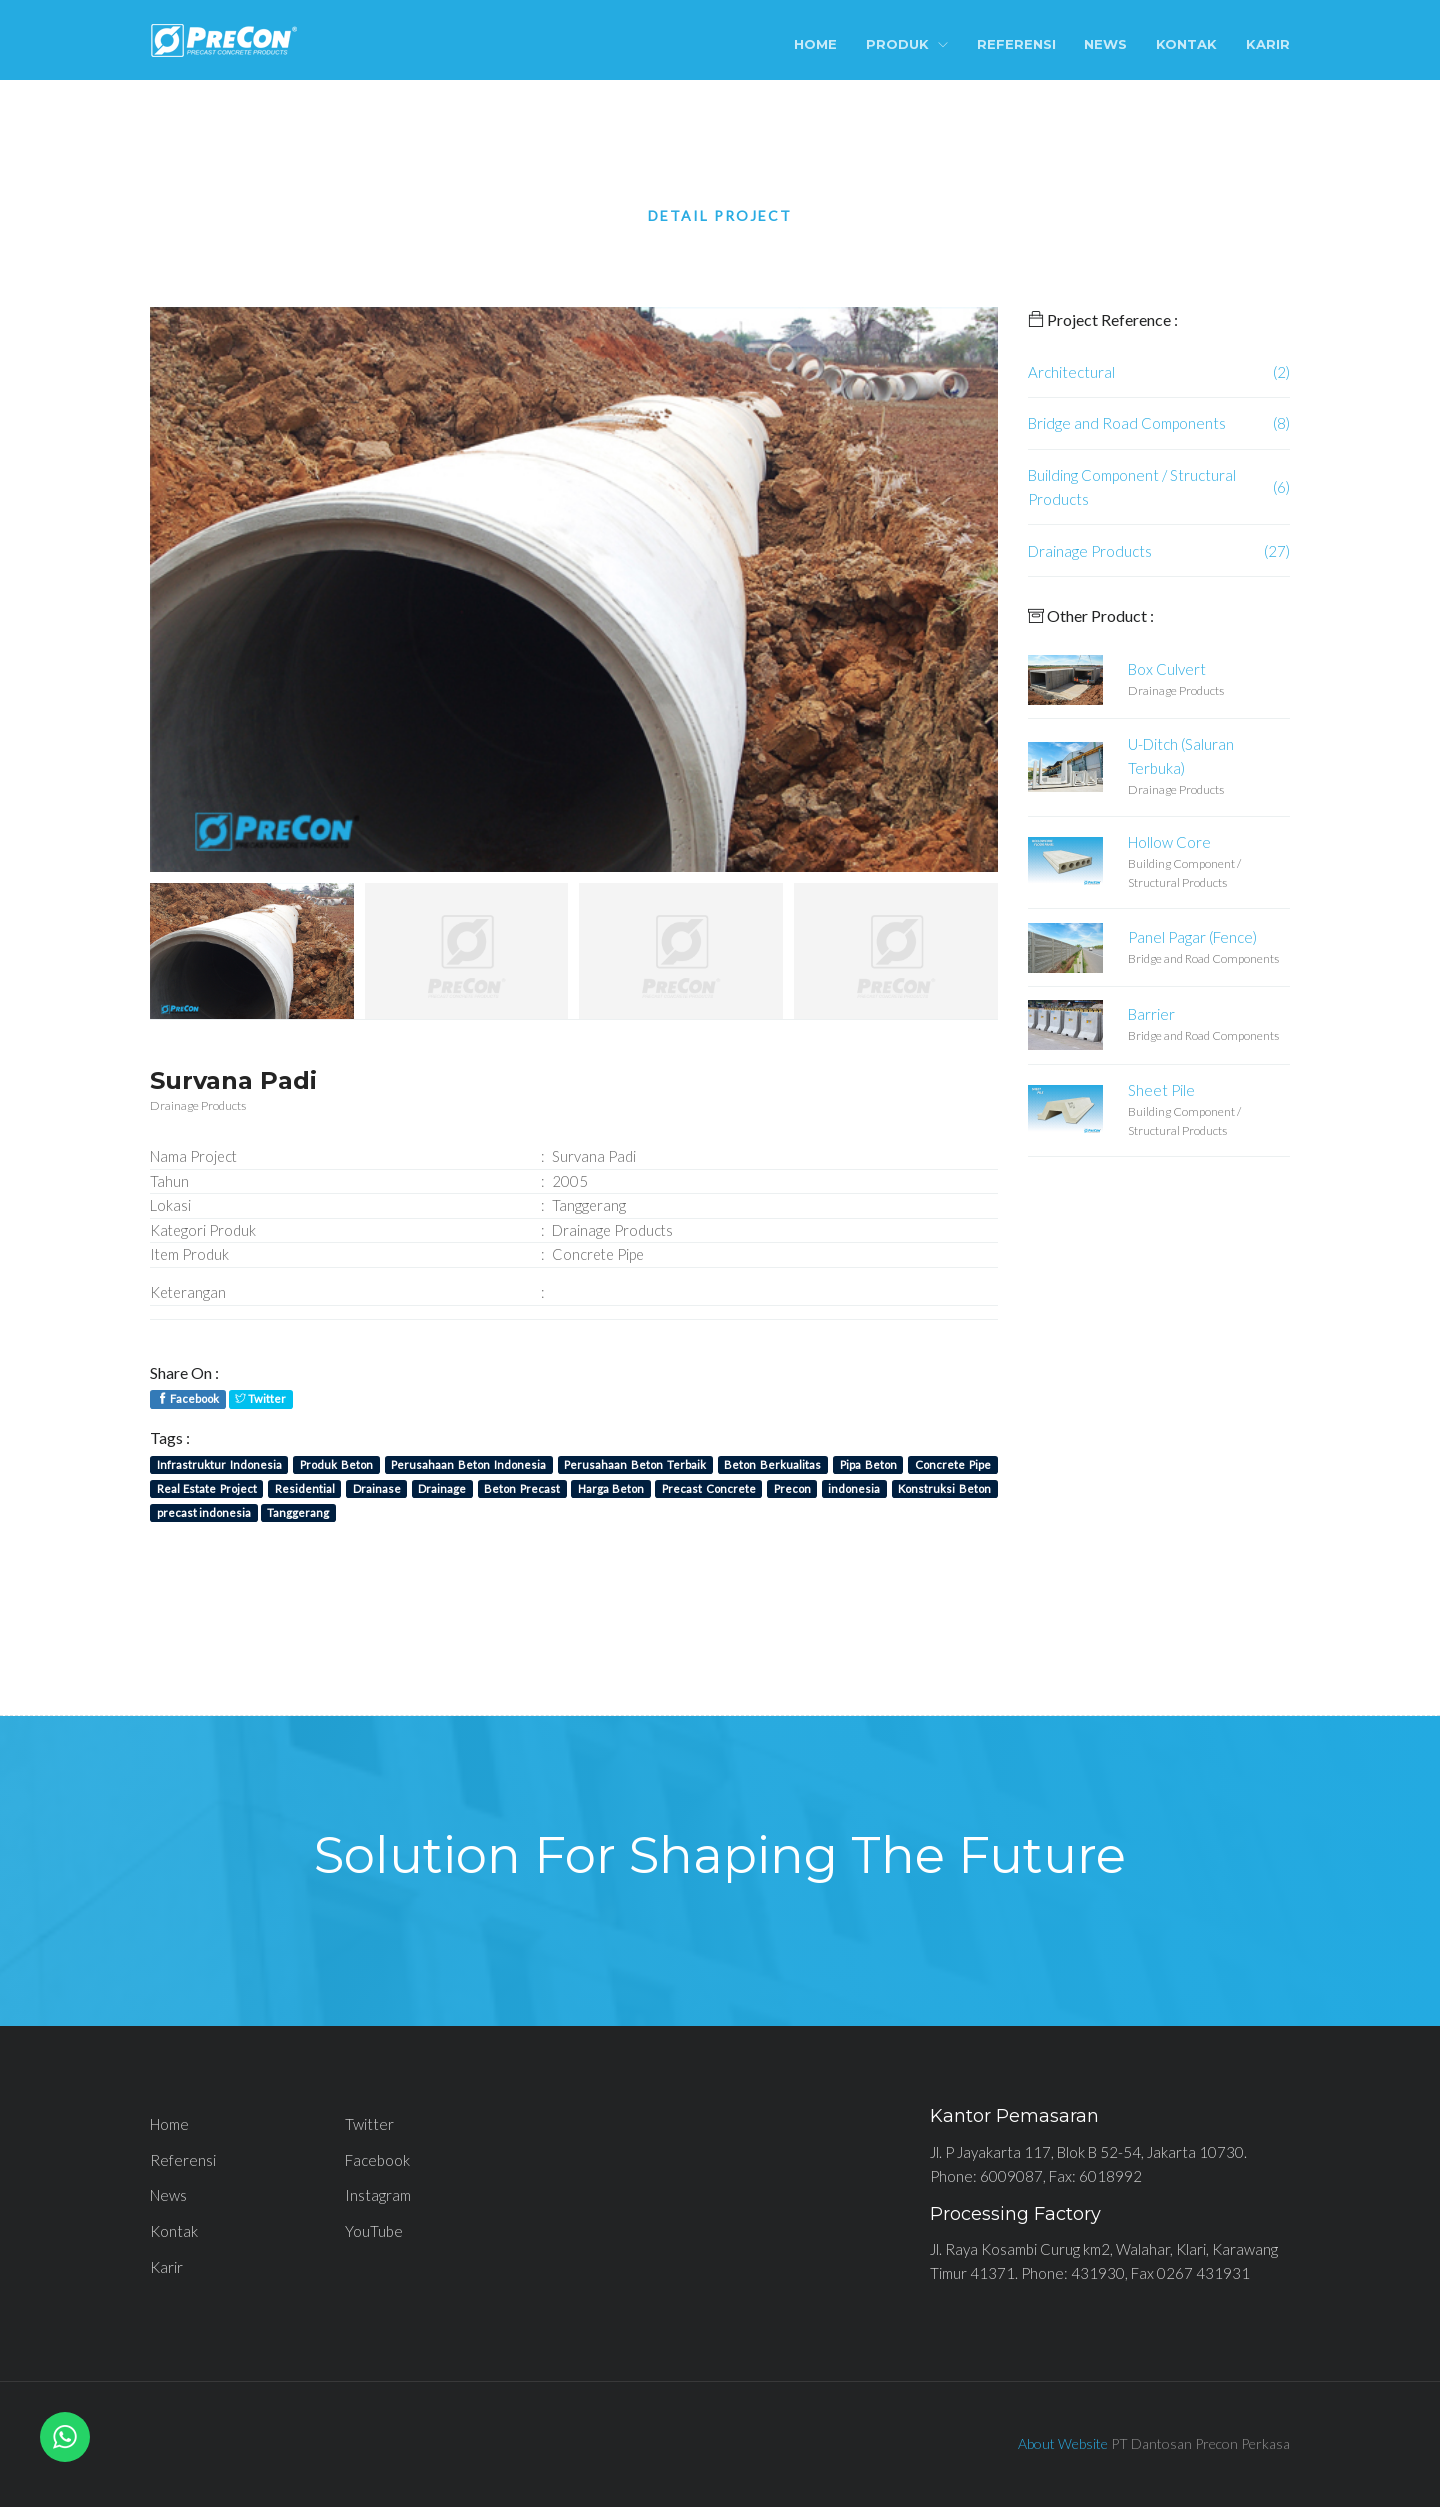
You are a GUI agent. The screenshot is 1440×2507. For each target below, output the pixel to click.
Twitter (260, 1398)
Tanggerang (298, 1512)
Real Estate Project (207, 1488)
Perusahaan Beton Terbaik (635, 1464)
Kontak (1186, 44)
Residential (305, 1488)
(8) (1281, 423)
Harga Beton (611, 1488)
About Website (1063, 2443)
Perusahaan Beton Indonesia (468, 1464)
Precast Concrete (708, 1488)
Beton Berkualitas (772, 1464)
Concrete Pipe (953, 1464)
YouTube (374, 2231)
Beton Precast (521, 1488)
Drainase (377, 1488)
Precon (792, 1488)
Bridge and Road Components (1127, 423)
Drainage (442, 1488)
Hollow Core (1169, 842)
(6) (1281, 487)
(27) (1277, 551)
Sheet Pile (1161, 1090)
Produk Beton (336, 1464)
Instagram (378, 2195)
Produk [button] (907, 44)
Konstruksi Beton (944, 1488)
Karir (1268, 44)
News (1105, 44)
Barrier (1151, 1014)
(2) (1281, 372)
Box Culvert (1167, 669)
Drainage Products (1090, 551)
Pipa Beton (868, 1464)
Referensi (1016, 44)
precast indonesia (204, 1512)
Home (815, 44)
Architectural (1071, 372)
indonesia (854, 1488)
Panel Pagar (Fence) (1192, 937)
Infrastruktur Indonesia (219, 1464)
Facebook (188, 1398)
